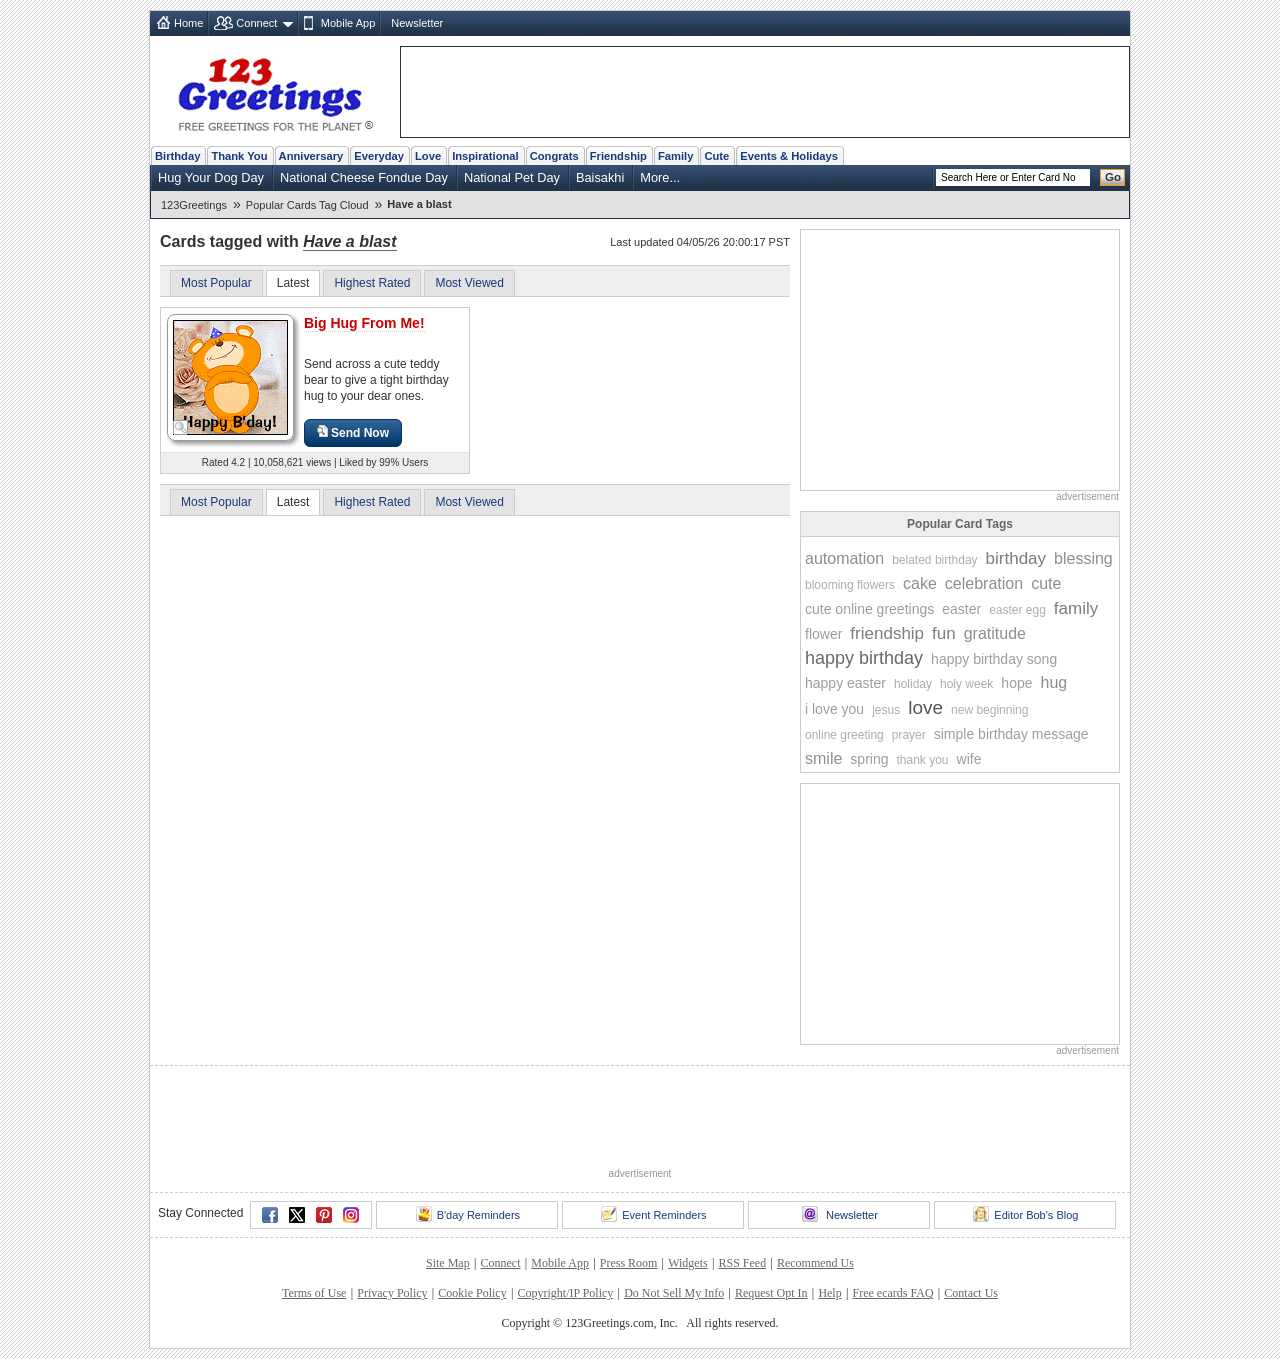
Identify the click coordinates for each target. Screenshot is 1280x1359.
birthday (1016, 558)
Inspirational (485, 156)
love (925, 707)
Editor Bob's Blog (1025, 1214)
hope (1016, 683)
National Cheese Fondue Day (364, 177)
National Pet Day (512, 177)
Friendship (618, 156)
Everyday (379, 156)
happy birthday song (994, 659)
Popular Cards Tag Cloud (307, 205)
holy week (966, 684)
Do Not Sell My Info (674, 1293)
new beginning (989, 710)
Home (188, 23)
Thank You (239, 156)
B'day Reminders (468, 1214)
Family (675, 156)
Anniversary (311, 156)
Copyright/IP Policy (565, 1293)
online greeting (844, 735)
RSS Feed (742, 1263)
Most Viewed (469, 283)
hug (1054, 682)
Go (1113, 177)
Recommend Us (815, 1263)
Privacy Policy (392, 1293)
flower (823, 634)
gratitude (995, 633)
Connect (256, 23)
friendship (887, 633)
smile (823, 758)
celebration (984, 583)
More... (660, 177)
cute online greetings (869, 609)
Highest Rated (372, 283)
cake (920, 583)
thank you (922, 760)
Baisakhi (600, 177)
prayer (909, 735)
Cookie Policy (472, 1293)
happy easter (845, 683)
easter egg (1017, 610)
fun (944, 633)
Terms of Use (314, 1293)
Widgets (688, 1263)
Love (428, 156)
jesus (886, 710)
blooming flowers (850, 585)
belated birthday (934, 560)
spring (869, 759)
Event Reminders (653, 1214)
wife (969, 759)
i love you (834, 709)
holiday (913, 684)
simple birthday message (1011, 734)
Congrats (554, 156)
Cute (716, 156)
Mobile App (348, 23)
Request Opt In (771, 1293)
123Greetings (194, 205)
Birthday (177, 156)
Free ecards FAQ (892, 1293)
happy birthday (864, 658)
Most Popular (216, 283)
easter (961, 609)
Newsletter (417, 23)
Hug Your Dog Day (211, 177)
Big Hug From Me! (364, 323)
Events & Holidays (789, 156)
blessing (1083, 558)
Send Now (353, 432)
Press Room (629, 1263)
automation (844, 558)
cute (1046, 583)
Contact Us (971, 1293)
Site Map (448, 1263)
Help (829, 1293)
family (1076, 608)
